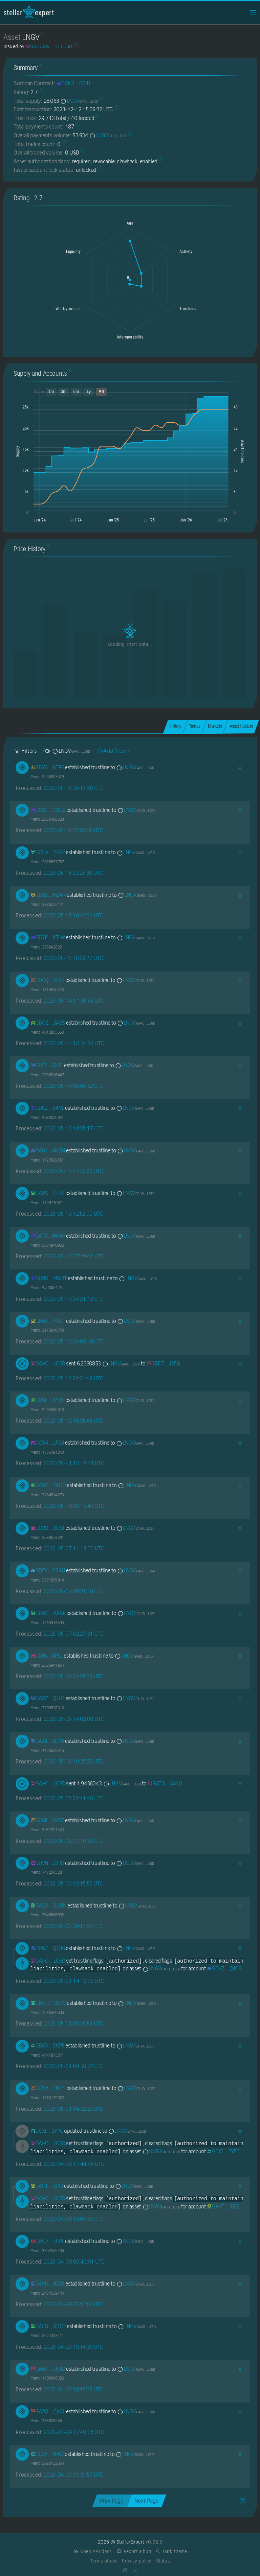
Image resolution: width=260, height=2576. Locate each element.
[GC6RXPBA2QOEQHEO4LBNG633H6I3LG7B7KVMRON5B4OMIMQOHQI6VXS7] (47, 1820)
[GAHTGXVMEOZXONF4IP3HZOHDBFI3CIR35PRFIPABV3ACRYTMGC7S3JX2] (46, 2185)
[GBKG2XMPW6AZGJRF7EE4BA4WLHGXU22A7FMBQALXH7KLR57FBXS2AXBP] (48, 1613)
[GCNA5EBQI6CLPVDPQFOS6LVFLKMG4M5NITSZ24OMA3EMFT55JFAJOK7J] (48, 2088)
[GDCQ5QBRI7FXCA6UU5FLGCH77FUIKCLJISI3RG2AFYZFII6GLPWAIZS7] (47, 980)
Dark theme (171, 2551)
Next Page (146, 2500)
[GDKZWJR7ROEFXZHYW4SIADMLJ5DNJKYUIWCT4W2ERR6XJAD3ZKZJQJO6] (47, 1948)
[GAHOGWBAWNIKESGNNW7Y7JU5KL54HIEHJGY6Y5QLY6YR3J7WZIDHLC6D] (47, 1363)
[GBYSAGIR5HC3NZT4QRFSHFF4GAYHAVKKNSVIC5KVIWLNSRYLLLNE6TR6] (47, 767)
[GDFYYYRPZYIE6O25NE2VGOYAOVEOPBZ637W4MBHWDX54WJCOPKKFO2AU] (47, 1570)
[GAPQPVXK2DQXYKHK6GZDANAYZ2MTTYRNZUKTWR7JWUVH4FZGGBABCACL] (47, 2411)
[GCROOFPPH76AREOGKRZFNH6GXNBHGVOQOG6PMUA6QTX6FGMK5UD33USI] (47, 1527)
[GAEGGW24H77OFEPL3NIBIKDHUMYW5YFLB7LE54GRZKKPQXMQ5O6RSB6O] (48, 2326)
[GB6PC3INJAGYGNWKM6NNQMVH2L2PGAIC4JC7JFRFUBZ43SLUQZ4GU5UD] (47, 2368)
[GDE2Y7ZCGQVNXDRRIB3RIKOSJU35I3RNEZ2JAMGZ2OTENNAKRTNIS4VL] (47, 1107)
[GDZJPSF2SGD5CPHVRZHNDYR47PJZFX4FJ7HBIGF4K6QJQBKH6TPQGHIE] (46, 1065)
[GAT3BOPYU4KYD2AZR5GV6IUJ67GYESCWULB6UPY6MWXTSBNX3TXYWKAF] (47, 1235)
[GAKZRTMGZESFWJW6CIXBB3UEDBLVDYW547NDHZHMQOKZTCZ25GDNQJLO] (47, 1698)
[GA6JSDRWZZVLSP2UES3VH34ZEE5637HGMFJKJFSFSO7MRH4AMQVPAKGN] (47, 1150)
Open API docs (92, 2551)
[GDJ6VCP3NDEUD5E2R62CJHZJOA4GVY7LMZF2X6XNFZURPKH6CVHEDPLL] (46, 1655)
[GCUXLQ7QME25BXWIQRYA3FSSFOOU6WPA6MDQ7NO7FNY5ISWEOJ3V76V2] (47, 852)
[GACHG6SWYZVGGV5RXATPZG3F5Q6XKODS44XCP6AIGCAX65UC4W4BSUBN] (48, 1905)
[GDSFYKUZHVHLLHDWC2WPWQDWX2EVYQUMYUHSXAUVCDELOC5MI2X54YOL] (47, 1400)
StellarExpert (28, 12)
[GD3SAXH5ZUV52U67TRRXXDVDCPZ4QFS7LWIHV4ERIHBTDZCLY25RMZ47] (48, 894)
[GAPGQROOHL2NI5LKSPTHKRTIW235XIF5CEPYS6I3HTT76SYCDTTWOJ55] (47, 1193)
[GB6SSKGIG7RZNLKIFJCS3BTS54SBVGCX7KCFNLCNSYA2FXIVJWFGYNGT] (47, 1321)
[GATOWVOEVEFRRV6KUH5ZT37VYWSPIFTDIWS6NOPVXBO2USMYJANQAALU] (164, 1783)
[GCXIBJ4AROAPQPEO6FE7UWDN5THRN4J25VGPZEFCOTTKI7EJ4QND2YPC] (46, 2130)
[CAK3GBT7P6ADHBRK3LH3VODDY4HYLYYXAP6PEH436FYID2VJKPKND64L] (74, 83)
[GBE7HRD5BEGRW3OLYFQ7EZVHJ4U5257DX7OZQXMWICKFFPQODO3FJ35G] (163, 1363)
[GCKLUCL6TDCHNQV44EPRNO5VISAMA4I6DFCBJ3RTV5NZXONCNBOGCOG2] (48, 810)
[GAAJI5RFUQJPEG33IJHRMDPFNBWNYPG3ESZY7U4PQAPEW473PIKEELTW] (47, 1740)
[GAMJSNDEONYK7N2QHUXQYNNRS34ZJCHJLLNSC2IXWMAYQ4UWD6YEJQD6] (47, 2283)
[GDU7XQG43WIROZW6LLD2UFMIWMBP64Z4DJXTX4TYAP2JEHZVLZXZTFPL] (47, 2241)
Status (163, 2561)
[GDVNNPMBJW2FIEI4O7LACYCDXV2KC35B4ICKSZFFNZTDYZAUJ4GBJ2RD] (47, 1863)
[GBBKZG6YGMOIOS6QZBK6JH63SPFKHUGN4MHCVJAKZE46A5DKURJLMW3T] (48, 1278)
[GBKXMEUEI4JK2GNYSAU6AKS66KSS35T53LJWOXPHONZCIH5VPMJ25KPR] (47, 2045)
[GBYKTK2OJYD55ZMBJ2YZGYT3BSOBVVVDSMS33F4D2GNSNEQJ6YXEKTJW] (47, 937)
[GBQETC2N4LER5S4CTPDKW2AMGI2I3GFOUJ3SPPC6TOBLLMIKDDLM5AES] (47, 1022)
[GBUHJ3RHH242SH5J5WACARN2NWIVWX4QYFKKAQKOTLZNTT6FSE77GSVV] (48, 2003)
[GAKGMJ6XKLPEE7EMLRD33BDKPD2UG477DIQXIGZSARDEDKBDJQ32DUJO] (48, 1485)
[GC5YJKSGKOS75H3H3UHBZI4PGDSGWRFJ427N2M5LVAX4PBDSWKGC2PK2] (47, 2454)
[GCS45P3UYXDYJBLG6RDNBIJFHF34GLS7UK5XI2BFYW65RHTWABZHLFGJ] (47, 1442)
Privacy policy (136, 2561)
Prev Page (111, 2500)
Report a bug (133, 2551)
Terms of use (103, 2561)
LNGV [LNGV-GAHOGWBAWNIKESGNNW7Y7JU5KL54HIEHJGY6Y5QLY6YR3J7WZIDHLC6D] (79, 100)
